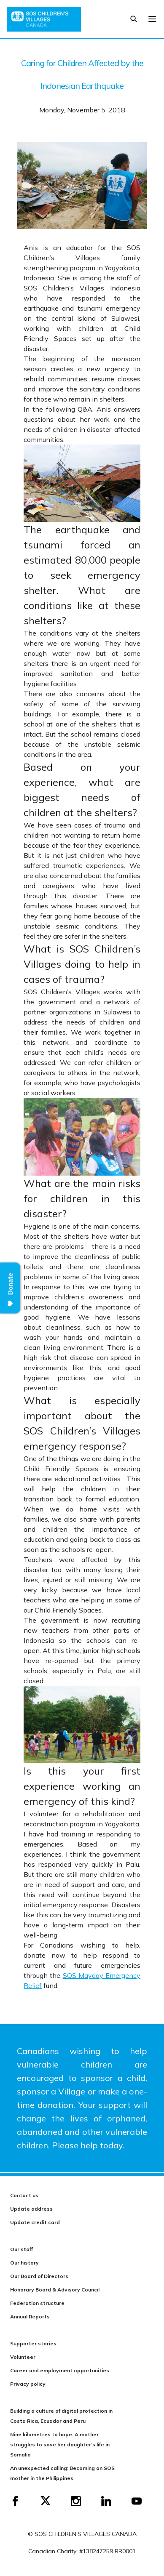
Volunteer (22, 2357)
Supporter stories (33, 2343)
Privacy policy (28, 2384)
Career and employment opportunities (59, 2370)
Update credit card (35, 2222)
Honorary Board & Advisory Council (54, 2289)
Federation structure (37, 2303)
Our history (24, 2262)
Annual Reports (30, 2316)
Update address (31, 2209)
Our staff (21, 2249)
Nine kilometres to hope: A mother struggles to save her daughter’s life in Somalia (60, 2444)
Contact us (24, 2195)
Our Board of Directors (39, 2276)
